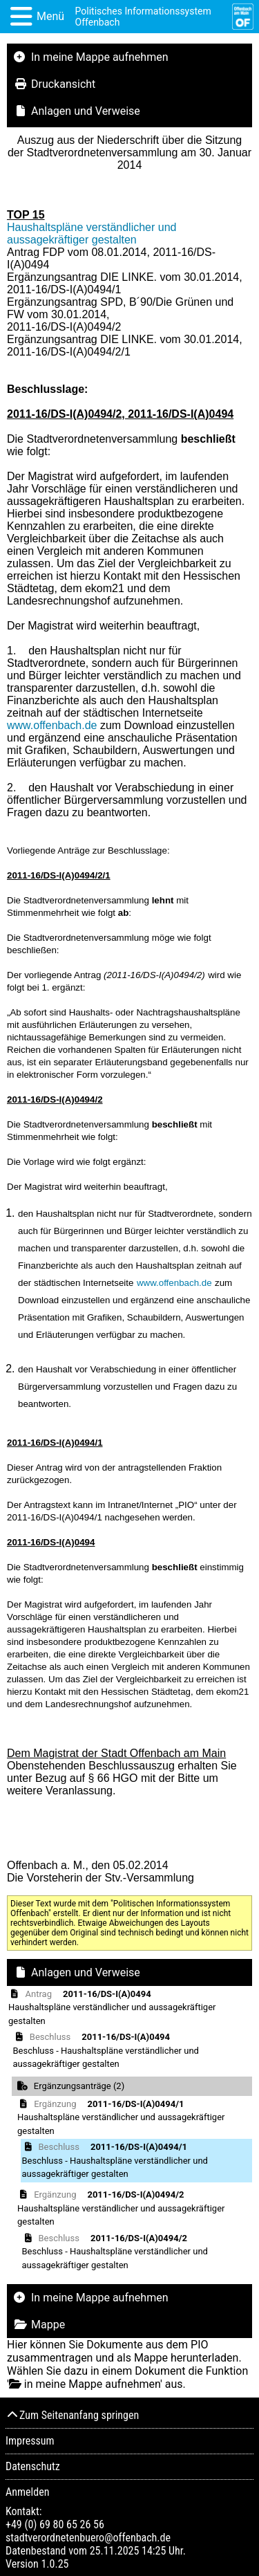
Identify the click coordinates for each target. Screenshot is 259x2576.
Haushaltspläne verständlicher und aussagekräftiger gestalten (91, 233)
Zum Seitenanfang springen (72, 2415)
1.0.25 (54, 2563)
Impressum (30, 2440)
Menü (50, 16)
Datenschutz (33, 2466)
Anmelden (27, 2492)
